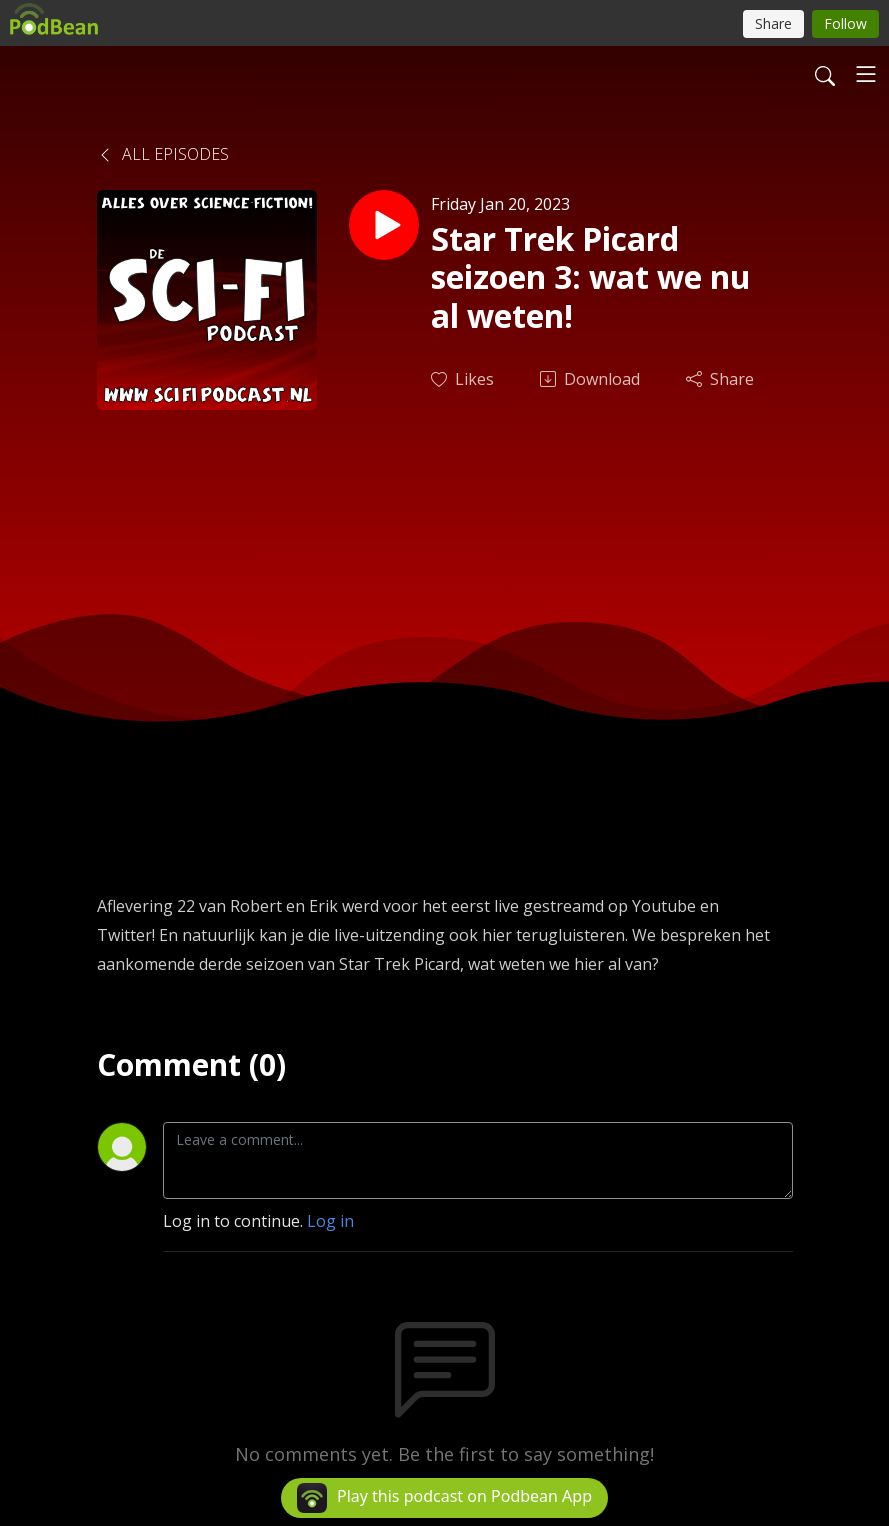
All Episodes (163, 154)
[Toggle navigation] (866, 74)
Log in (330, 1221)
